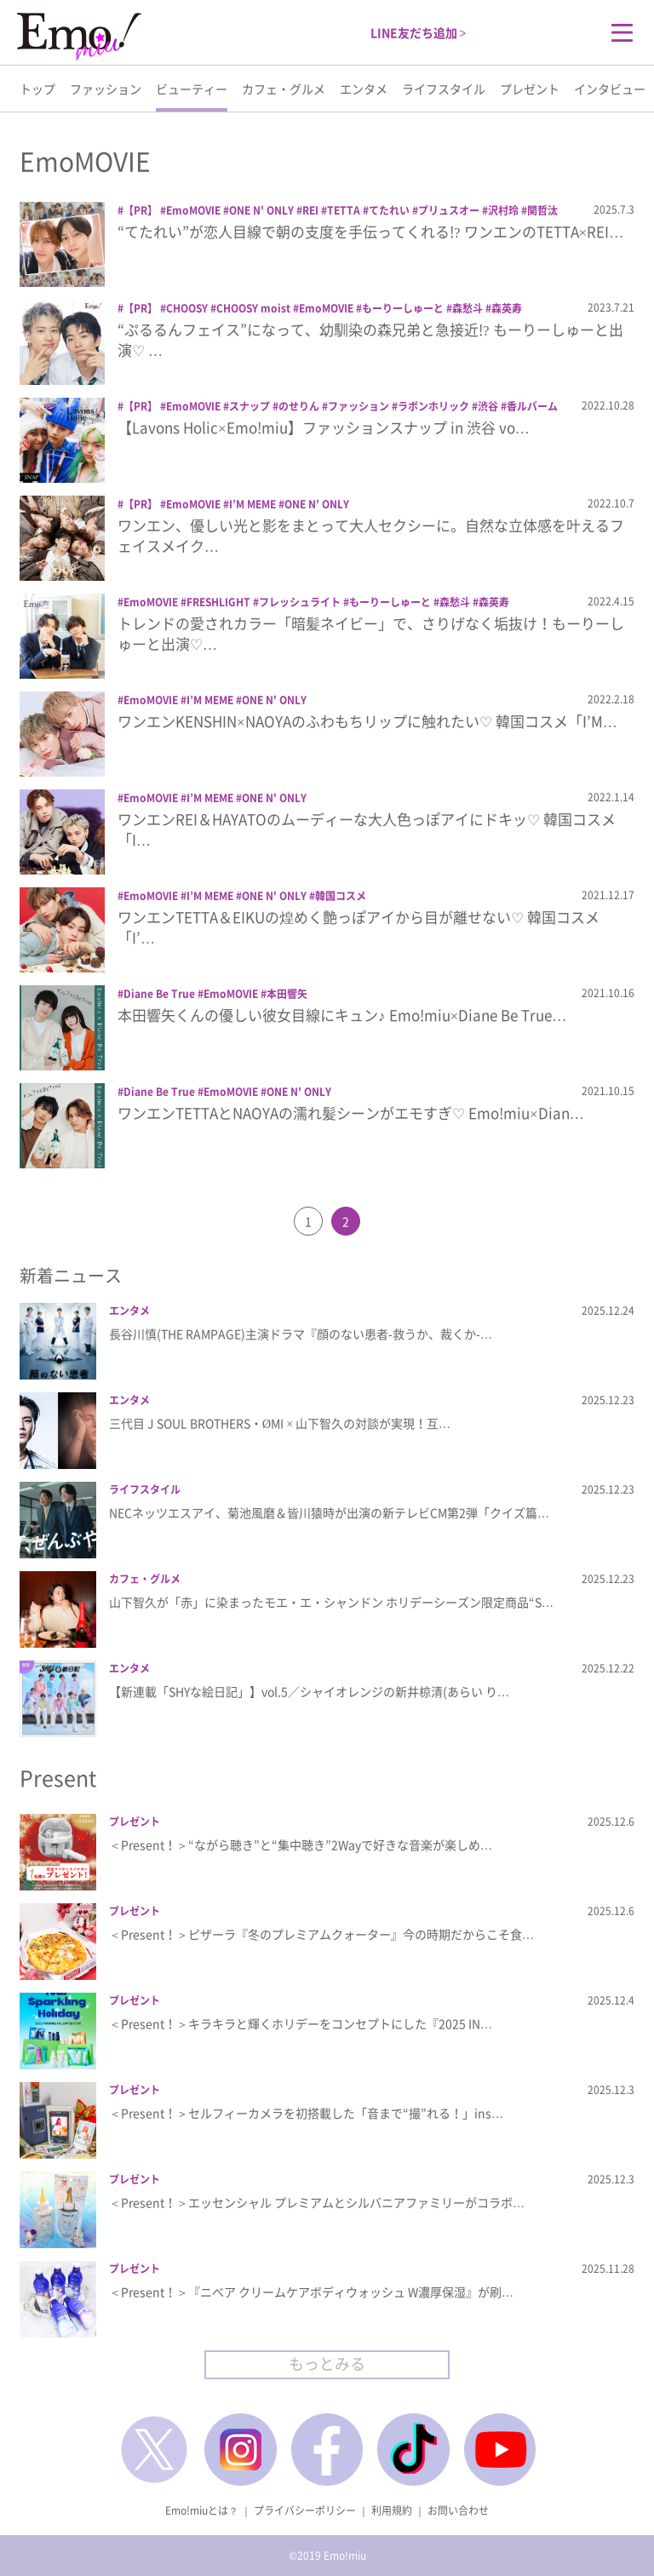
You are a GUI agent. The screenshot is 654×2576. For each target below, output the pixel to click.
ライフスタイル (443, 88)
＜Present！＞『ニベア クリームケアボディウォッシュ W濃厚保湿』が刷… (311, 2291)
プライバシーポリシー (305, 2510)
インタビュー (609, 88)
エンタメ (363, 88)
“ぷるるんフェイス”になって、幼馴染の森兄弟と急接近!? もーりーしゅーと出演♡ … (370, 339)
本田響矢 (287, 993)
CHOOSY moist (253, 308)
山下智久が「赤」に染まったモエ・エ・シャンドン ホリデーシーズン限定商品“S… (331, 1601)
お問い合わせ (458, 2510)
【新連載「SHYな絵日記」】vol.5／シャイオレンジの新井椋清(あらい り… (309, 1691)
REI (310, 210)
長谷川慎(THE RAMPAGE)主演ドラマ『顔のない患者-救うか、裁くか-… (300, 1333)
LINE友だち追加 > (418, 32)
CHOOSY (187, 308)
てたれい (389, 210)
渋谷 (488, 406)
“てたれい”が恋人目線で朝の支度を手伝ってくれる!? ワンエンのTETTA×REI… (370, 231)
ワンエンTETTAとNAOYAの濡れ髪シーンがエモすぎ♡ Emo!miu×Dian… (351, 1112)
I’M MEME (252, 504)
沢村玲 (503, 210)
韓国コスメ (340, 896)
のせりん (298, 406)
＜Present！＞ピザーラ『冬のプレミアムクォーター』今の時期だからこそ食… (321, 1933)
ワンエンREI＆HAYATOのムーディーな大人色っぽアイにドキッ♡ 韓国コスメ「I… (367, 829)
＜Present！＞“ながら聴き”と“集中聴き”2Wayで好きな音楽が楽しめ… (300, 1844)
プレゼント (529, 88)
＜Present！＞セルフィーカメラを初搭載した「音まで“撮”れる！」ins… (306, 2112)
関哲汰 (542, 210)
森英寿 (506, 308)
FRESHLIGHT (218, 602)
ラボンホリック (433, 406)
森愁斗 (467, 308)
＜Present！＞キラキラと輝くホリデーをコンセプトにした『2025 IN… (300, 2023)
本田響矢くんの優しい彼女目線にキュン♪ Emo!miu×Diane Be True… (342, 1014)
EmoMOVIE (193, 210)
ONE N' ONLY (261, 210)
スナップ (249, 406)
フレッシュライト (300, 602)
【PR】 (140, 210)
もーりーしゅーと (403, 308)
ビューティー (191, 88)
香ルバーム (532, 406)
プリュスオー (448, 210)
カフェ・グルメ (283, 88)
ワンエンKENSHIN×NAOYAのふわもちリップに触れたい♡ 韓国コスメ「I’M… (367, 720)
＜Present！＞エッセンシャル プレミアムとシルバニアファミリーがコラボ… (317, 2202)
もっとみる (327, 2363)
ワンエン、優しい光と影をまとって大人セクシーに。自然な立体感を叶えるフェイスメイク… (371, 535)
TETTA (343, 210)
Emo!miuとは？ (201, 2510)
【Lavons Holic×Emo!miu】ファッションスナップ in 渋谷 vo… (324, 427)
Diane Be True (159, 993)
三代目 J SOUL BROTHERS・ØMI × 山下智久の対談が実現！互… (279, 1422)
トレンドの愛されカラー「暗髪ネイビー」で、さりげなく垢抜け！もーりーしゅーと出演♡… (371, 633)
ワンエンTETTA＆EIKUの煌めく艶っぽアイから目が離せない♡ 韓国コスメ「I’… (359, 927)
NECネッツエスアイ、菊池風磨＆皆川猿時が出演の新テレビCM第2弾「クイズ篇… (329, 1512)
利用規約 (391, 2510)
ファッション (105, 88)
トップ (37, 88)
